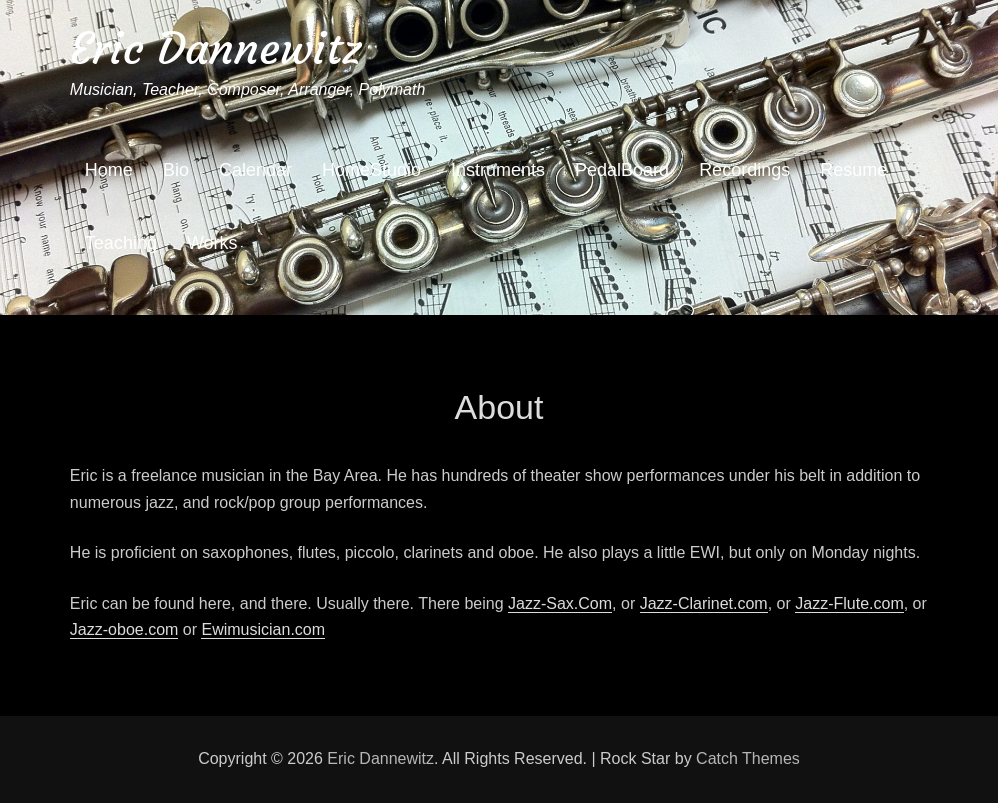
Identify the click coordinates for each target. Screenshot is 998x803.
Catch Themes (748, 758)
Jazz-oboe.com (124, 629)
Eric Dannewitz (215, 48)
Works (212, 243)
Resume (853, 170)
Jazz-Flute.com (849, 603)
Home (109, 170)
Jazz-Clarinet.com (704, 603)
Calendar (255, 170)
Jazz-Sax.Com (560, 603)
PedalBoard (622, 170)
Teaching (121, 243)
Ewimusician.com (263, 629)
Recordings (744, 170)
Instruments (498, 170)
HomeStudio (371, 170)
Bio (176, 170)
